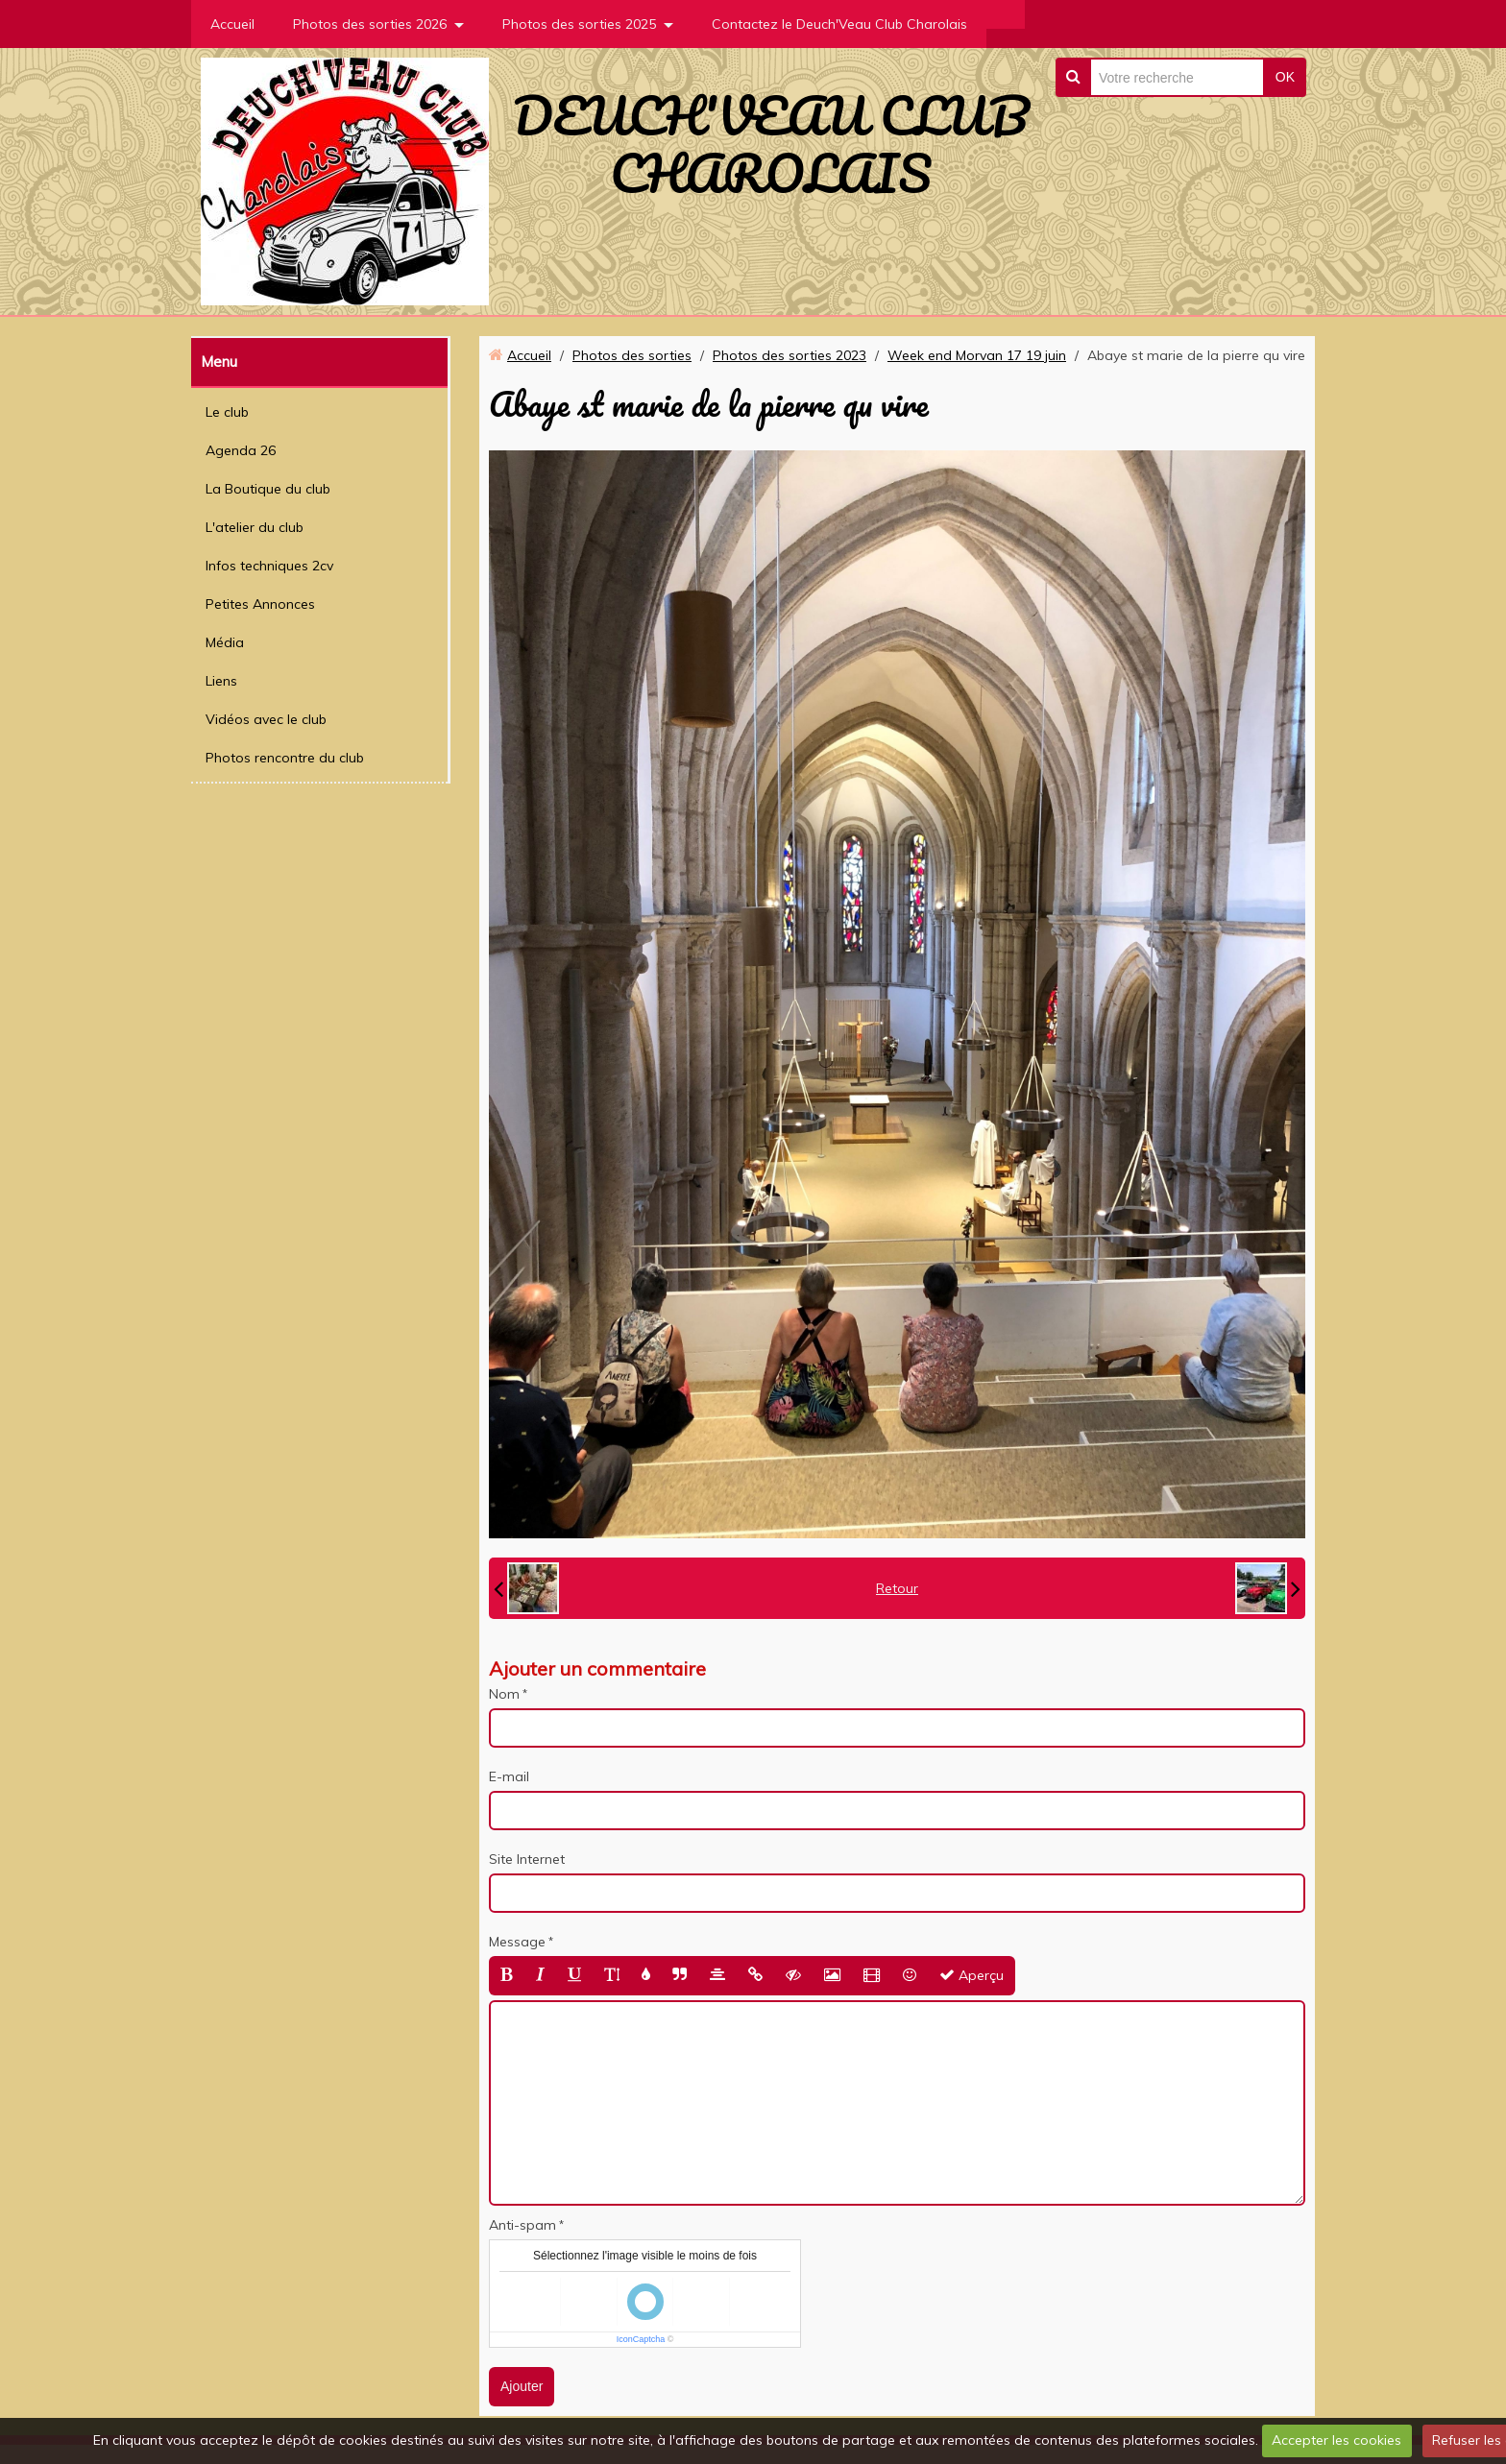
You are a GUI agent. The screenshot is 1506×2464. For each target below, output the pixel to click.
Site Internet (527, 1859)
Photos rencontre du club (285, 757)
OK (1285, 77)
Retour (897, 1588)
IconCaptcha (641, 2339)
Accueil (232, 24)
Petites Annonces (260, 604)
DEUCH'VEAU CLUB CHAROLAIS (771, 144)
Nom (504, 1694)
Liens (221, 680)
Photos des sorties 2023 (789, 355)
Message (517, 1941)
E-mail (509, 1776)
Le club (227, 412)
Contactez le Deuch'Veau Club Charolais (839, 24)
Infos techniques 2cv (269, 565)
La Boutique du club (268, 488)
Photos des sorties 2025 (579, 24)
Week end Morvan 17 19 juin (976, 355)
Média (225, 642)
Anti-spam (522, 2225)
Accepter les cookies (1336, 2440)
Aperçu (971, 1975)
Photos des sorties (632, 355)
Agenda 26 (241, 450)
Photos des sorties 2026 (370, 24)
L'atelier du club (255, 527)
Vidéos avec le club (266, 719)
